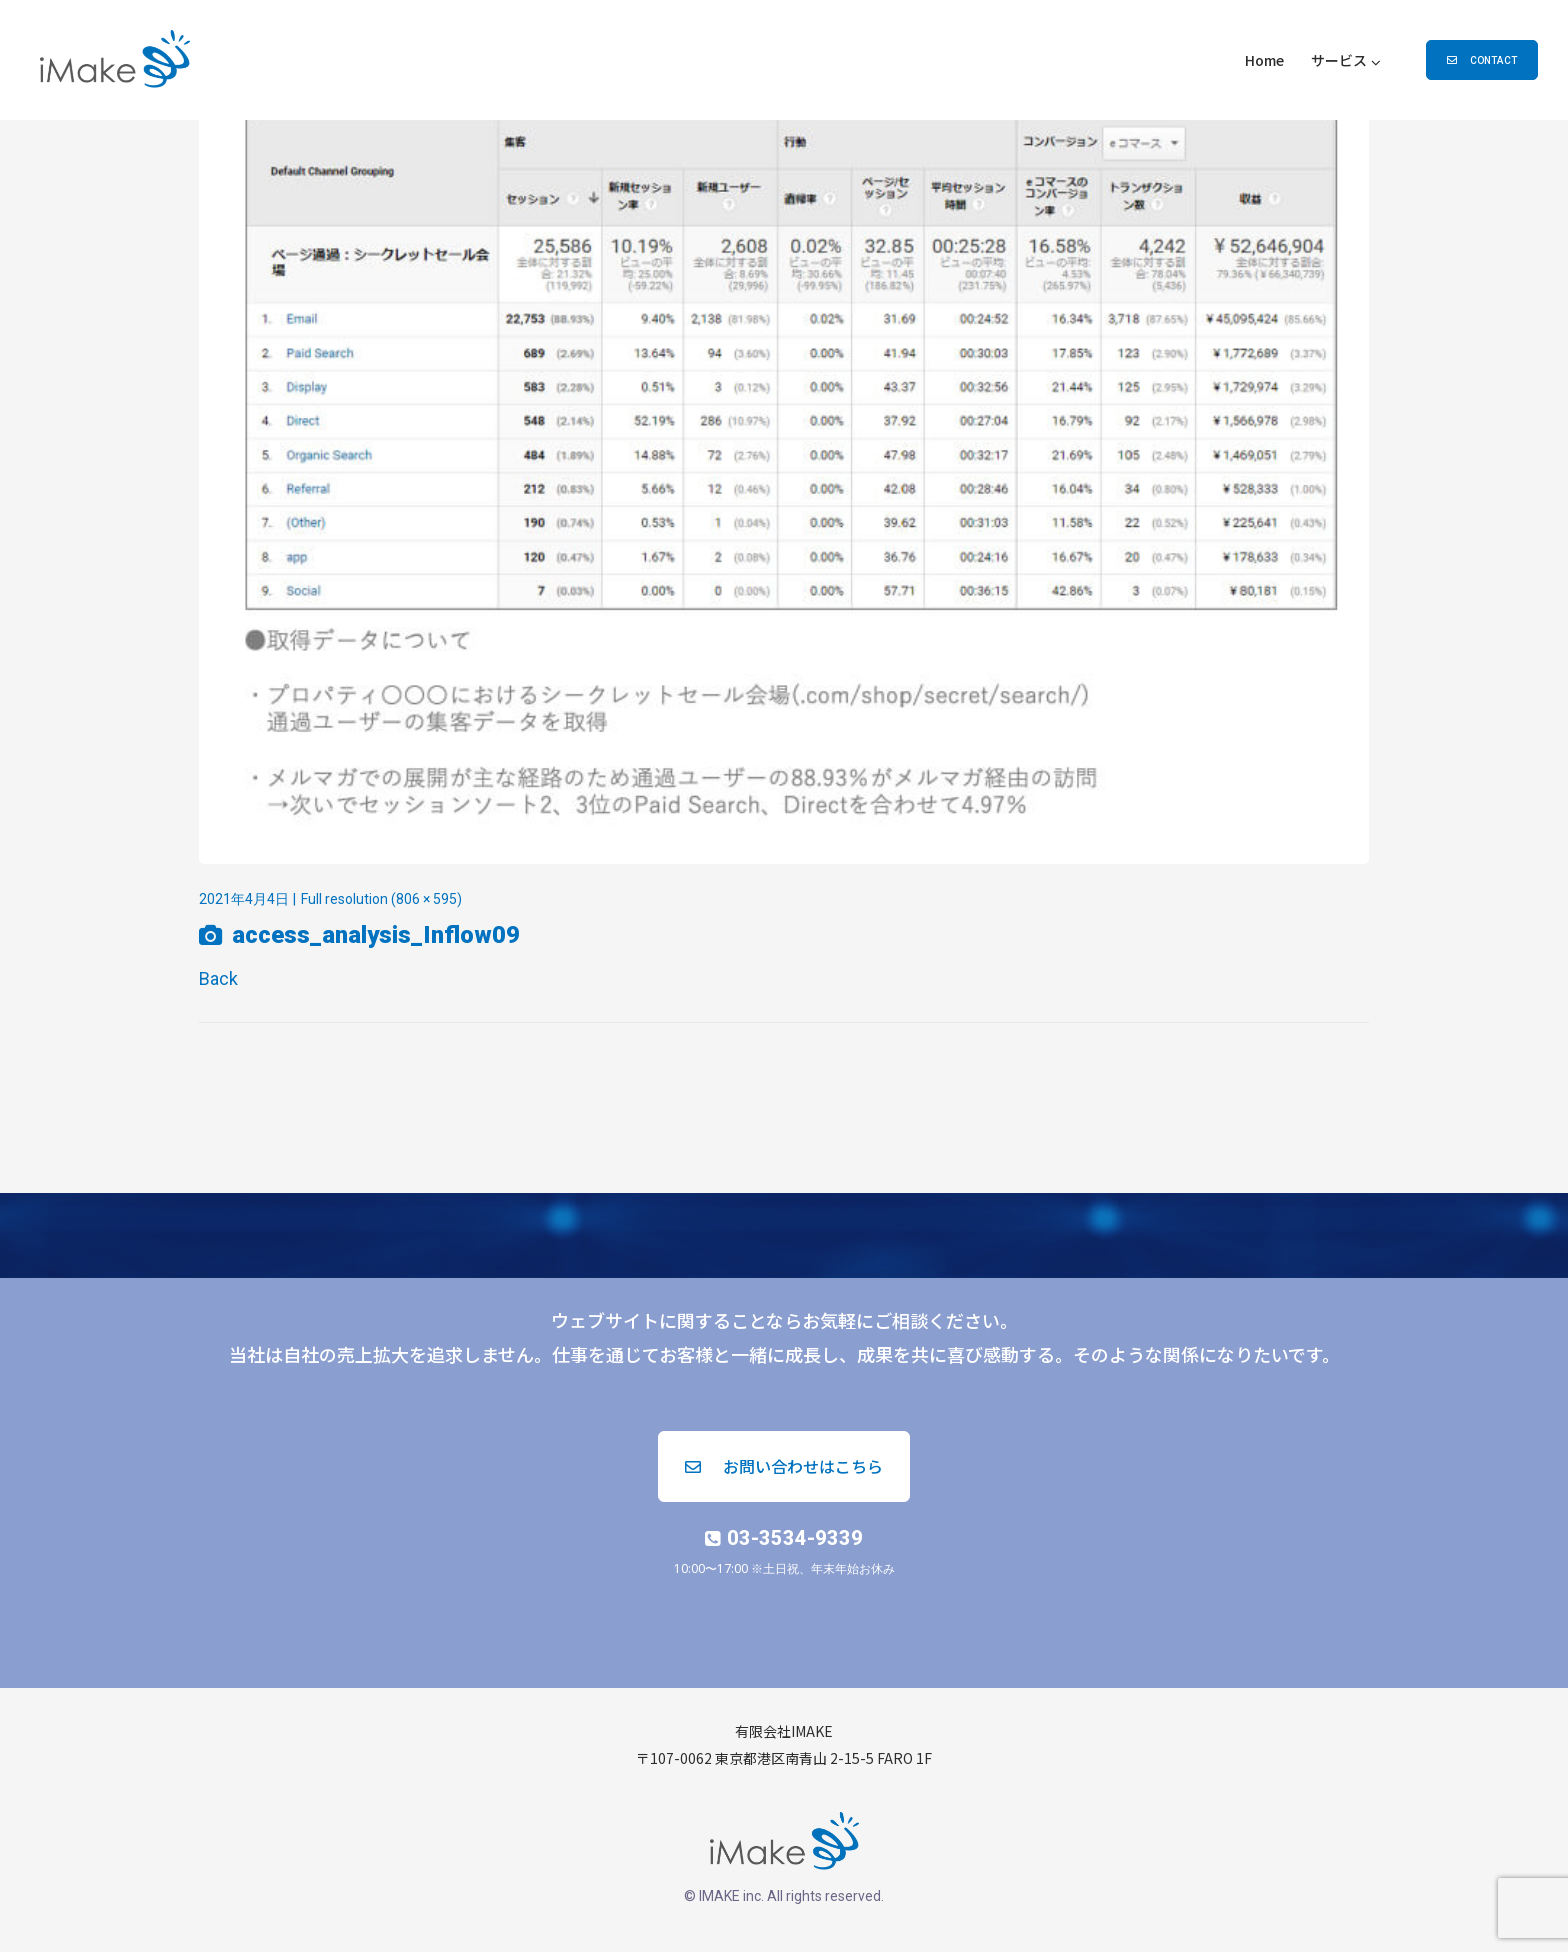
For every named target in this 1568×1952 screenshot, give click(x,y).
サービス (1339, 60)
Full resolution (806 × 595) (381, 899)
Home (1264, 60)
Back (218, 978)
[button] (1482, 60)
